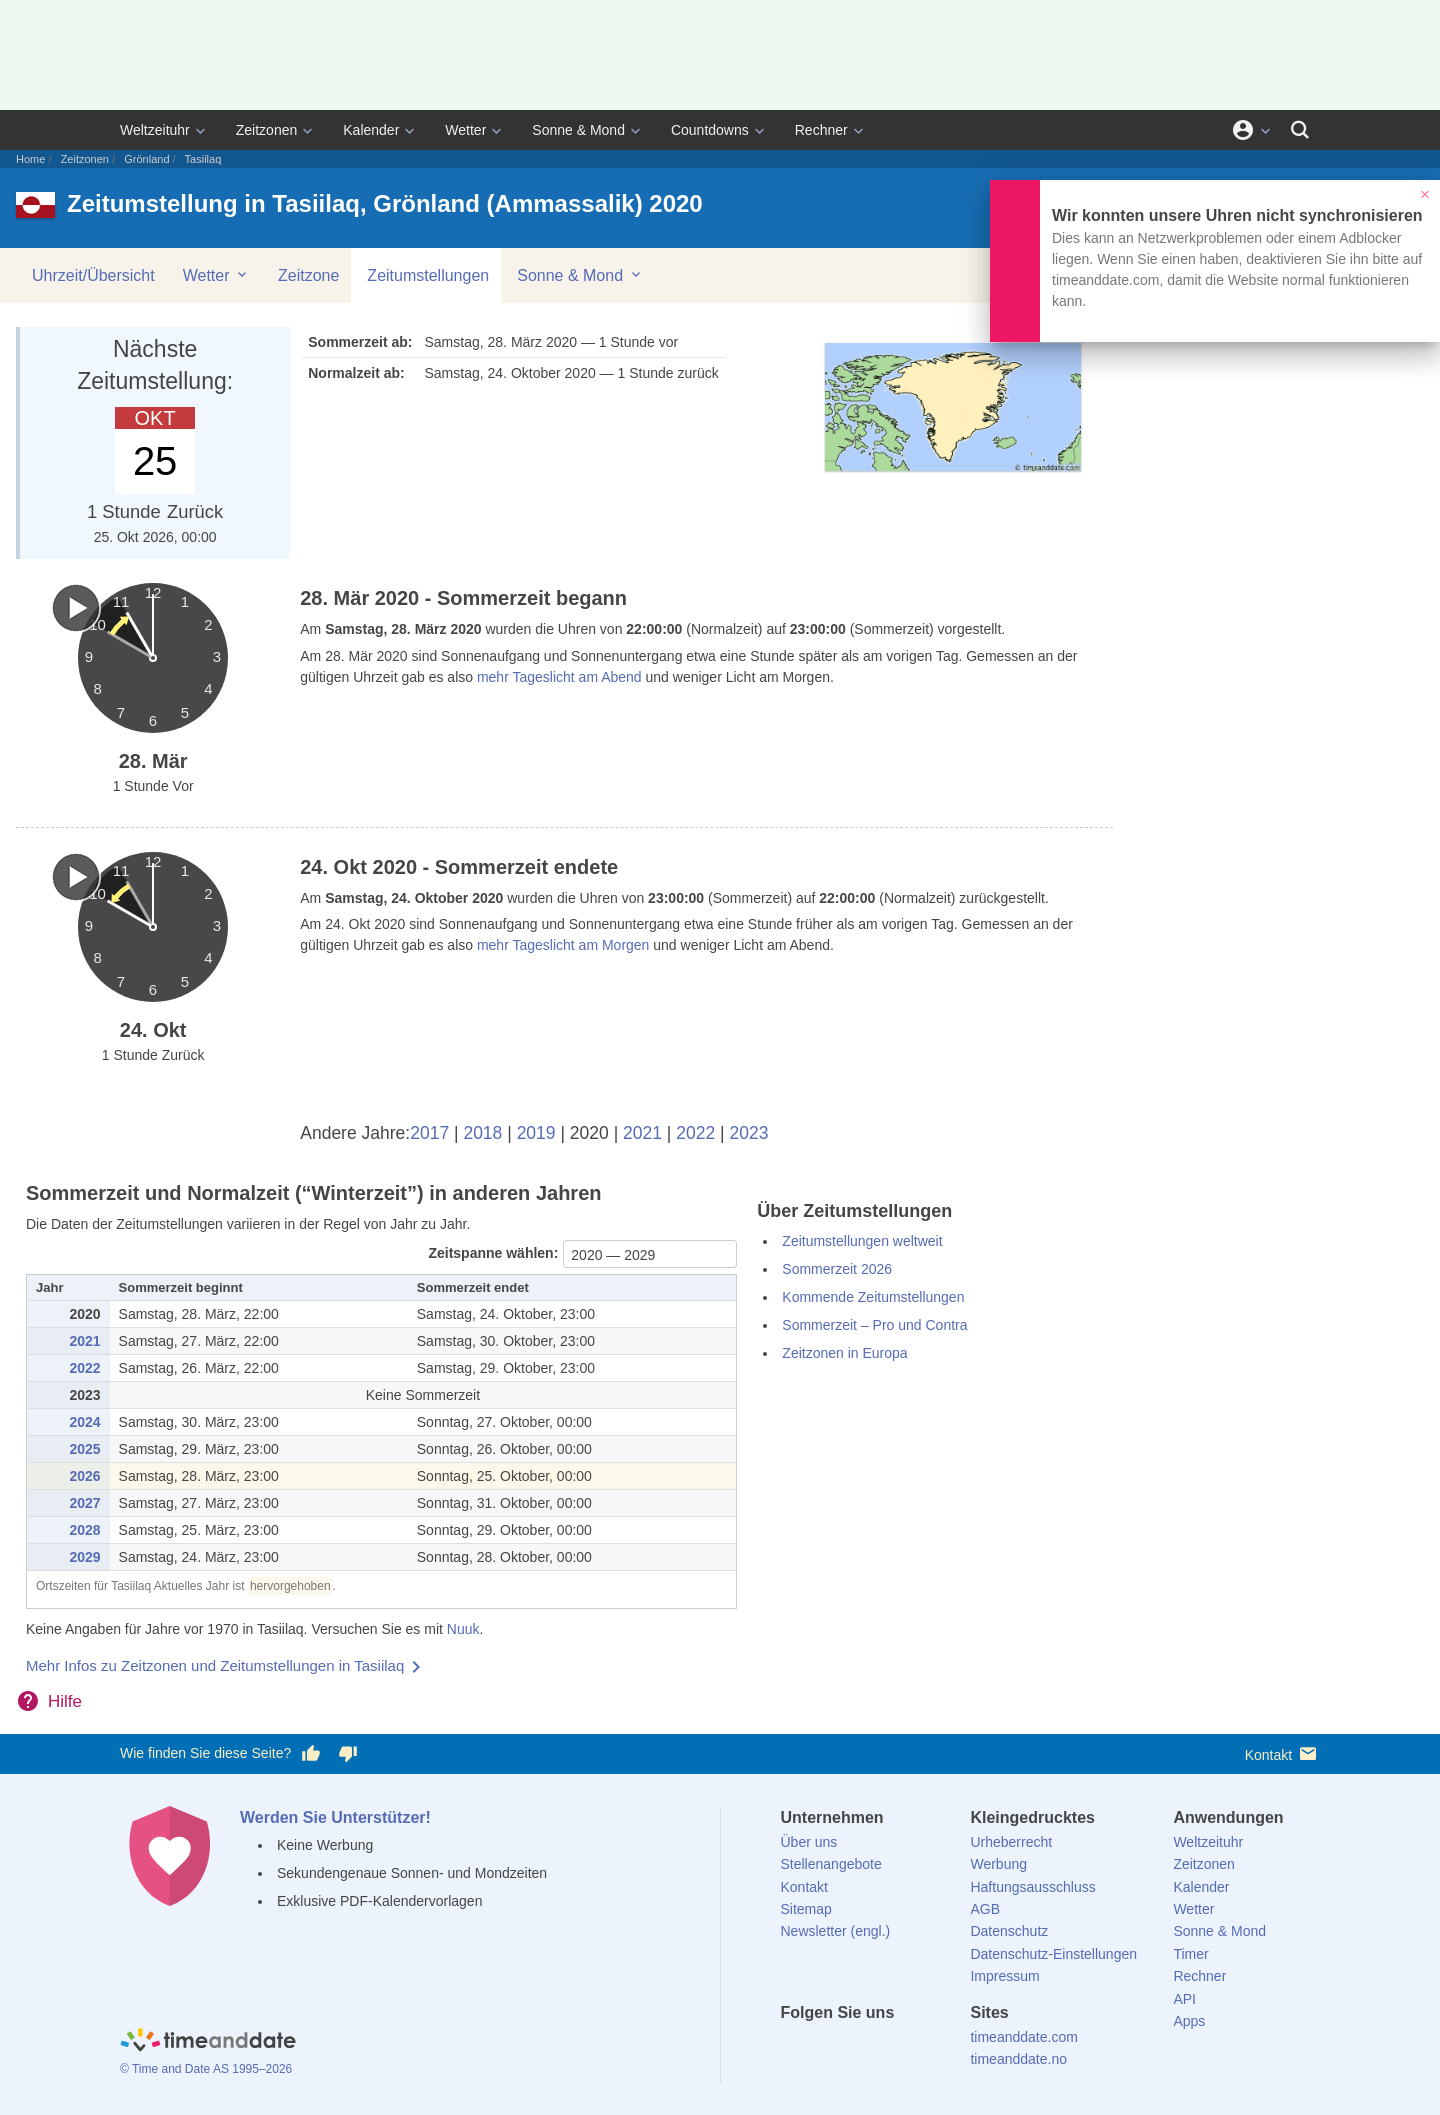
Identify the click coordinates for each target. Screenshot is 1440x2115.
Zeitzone (308, 275)
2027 (84, 1503)
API (1184, 1999)
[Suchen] (1300, 130)
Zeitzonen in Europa (844, 1353)
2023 (749, 1133)
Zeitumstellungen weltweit (862, 1241)
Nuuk (463, 1629)
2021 (642, 1133)
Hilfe (65, 1701)
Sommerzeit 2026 (837, 1269)
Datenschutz (1009, 1931)
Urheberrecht (1011, 1842)
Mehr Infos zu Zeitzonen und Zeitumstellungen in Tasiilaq (215, 1665)
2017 (429, 1133)
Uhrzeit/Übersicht (93, 275)
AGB (985, 1909)
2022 (695, 1133)
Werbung (998, 1864)
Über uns (809, 1842)
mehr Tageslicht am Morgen (563, 945)
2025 (84, 1449)
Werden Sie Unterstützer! (335, 1817)
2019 (536, 1133)
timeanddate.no (1018, 2059)
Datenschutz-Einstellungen (1053, 1954)
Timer (1190, 1954)
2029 (84, 1557)
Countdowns (710, 130)
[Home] (208, 2043)
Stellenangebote (831, 1864)
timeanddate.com (1023, 2037)
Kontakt (1282, 1753)
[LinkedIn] (863, 2049)
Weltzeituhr (155, 130)
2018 (482, 1133)
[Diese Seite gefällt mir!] (311, 1754)
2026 (84, 1476)
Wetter (465, 130)
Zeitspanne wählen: (493, 1253)
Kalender (371, 130)
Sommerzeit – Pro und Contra (874, 1325)
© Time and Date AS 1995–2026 (206, 2069)
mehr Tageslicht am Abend (559, 677)
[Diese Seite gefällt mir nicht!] (347, 1754)
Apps (1189, 2021)
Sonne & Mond (578, 130)
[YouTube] (931, 2049)
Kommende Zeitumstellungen (873, 1297)
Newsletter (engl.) (836, 1931)
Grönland (146, 159)
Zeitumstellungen (428, 275)
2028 (84, 1530)
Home (30, 159)
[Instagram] (897, 2049)
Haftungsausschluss (1032, 1887)
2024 (84, 1422)
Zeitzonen (266, 130)
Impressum (1004, 1976)
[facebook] (796, 2049)
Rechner (821, 130)
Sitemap (806, 1909)
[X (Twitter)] (829, 2049)
